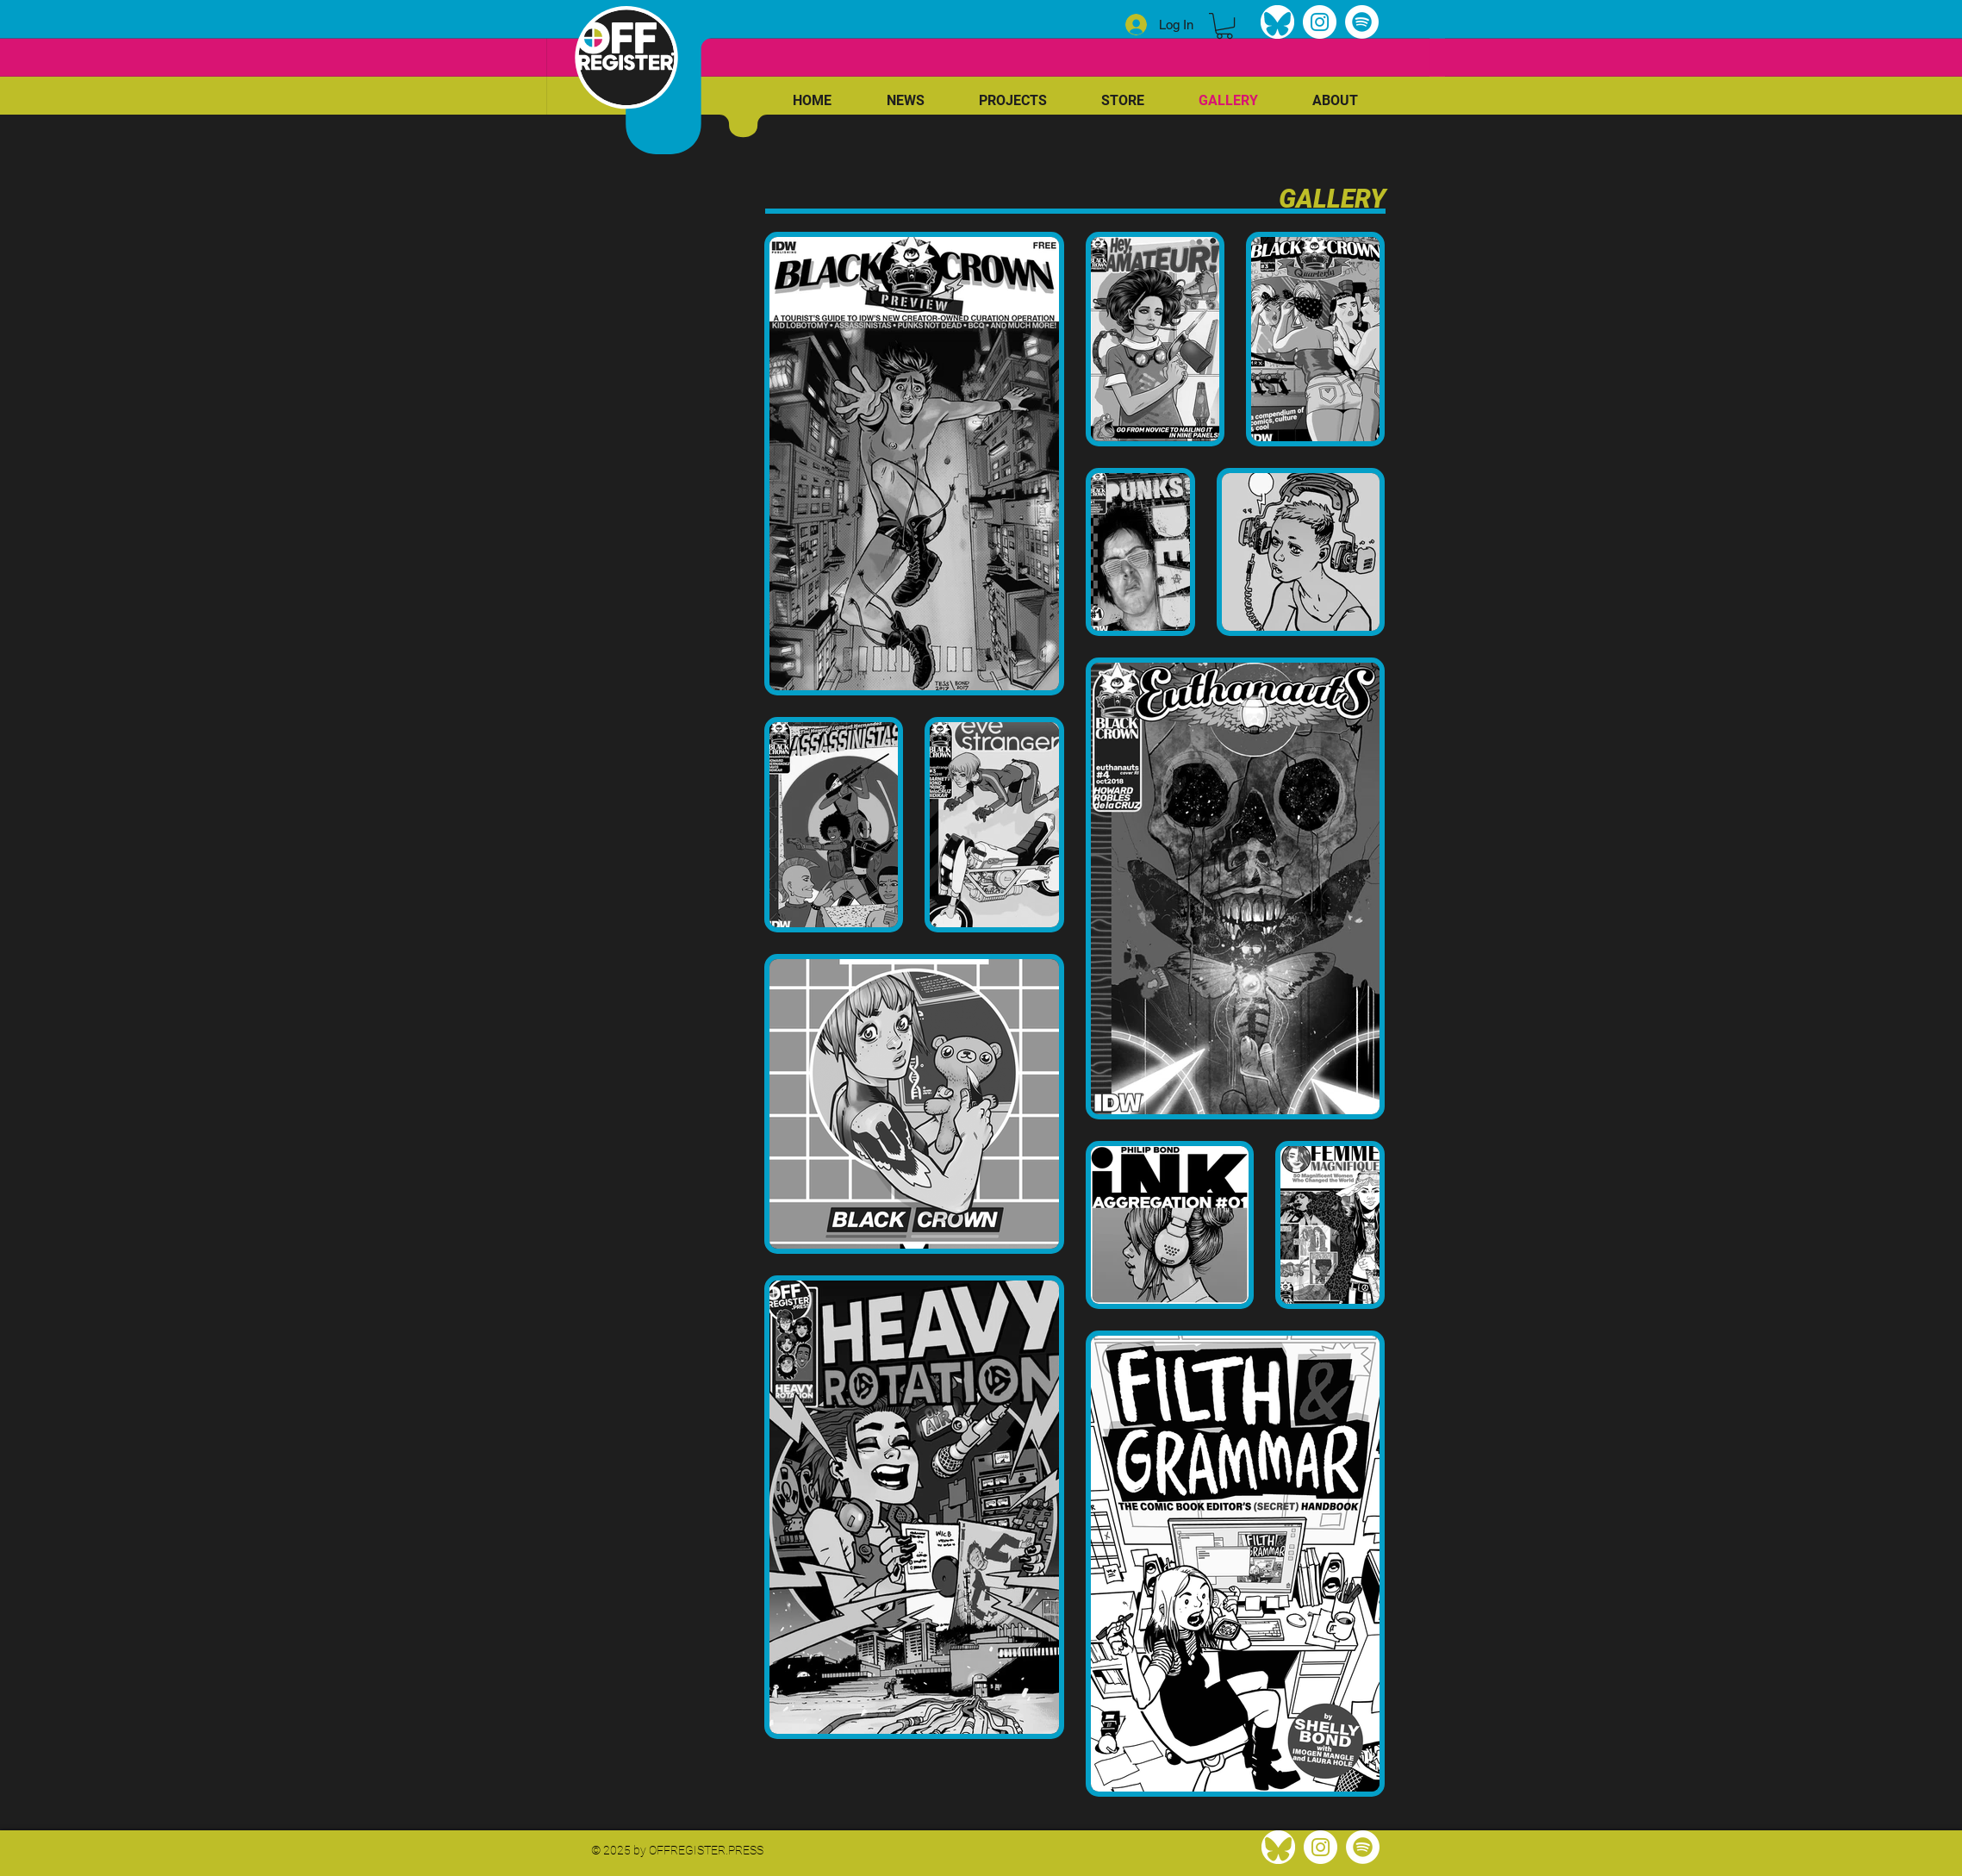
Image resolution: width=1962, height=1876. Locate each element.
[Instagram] (1319, 22)
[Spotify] (1362, 22)
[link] (1224, 26)
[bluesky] (1277, 22)
